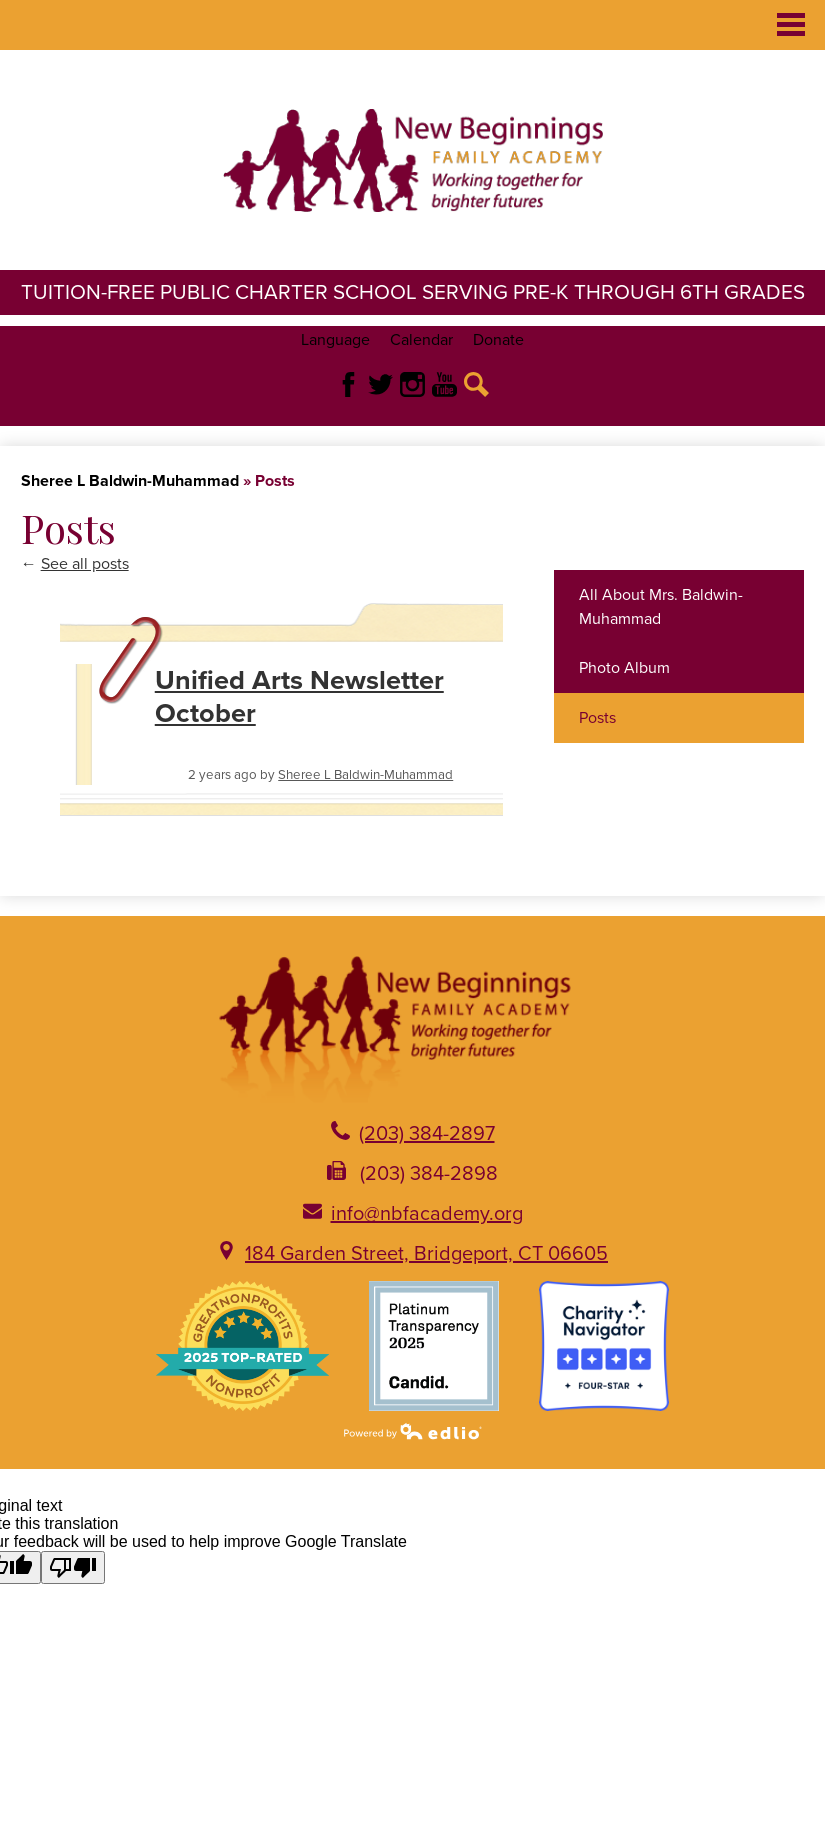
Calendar (421, 340)
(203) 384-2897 (427, 1134)
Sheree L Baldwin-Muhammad (365, 775)
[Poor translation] (73, 1567)
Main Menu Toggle (791, 24)
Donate (498, 340)
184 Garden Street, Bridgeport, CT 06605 (426, 1254)
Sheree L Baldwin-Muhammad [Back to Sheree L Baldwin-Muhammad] (130, 481)
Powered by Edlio (413, 1431)
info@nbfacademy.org (427, 1214)
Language (335, 340)
